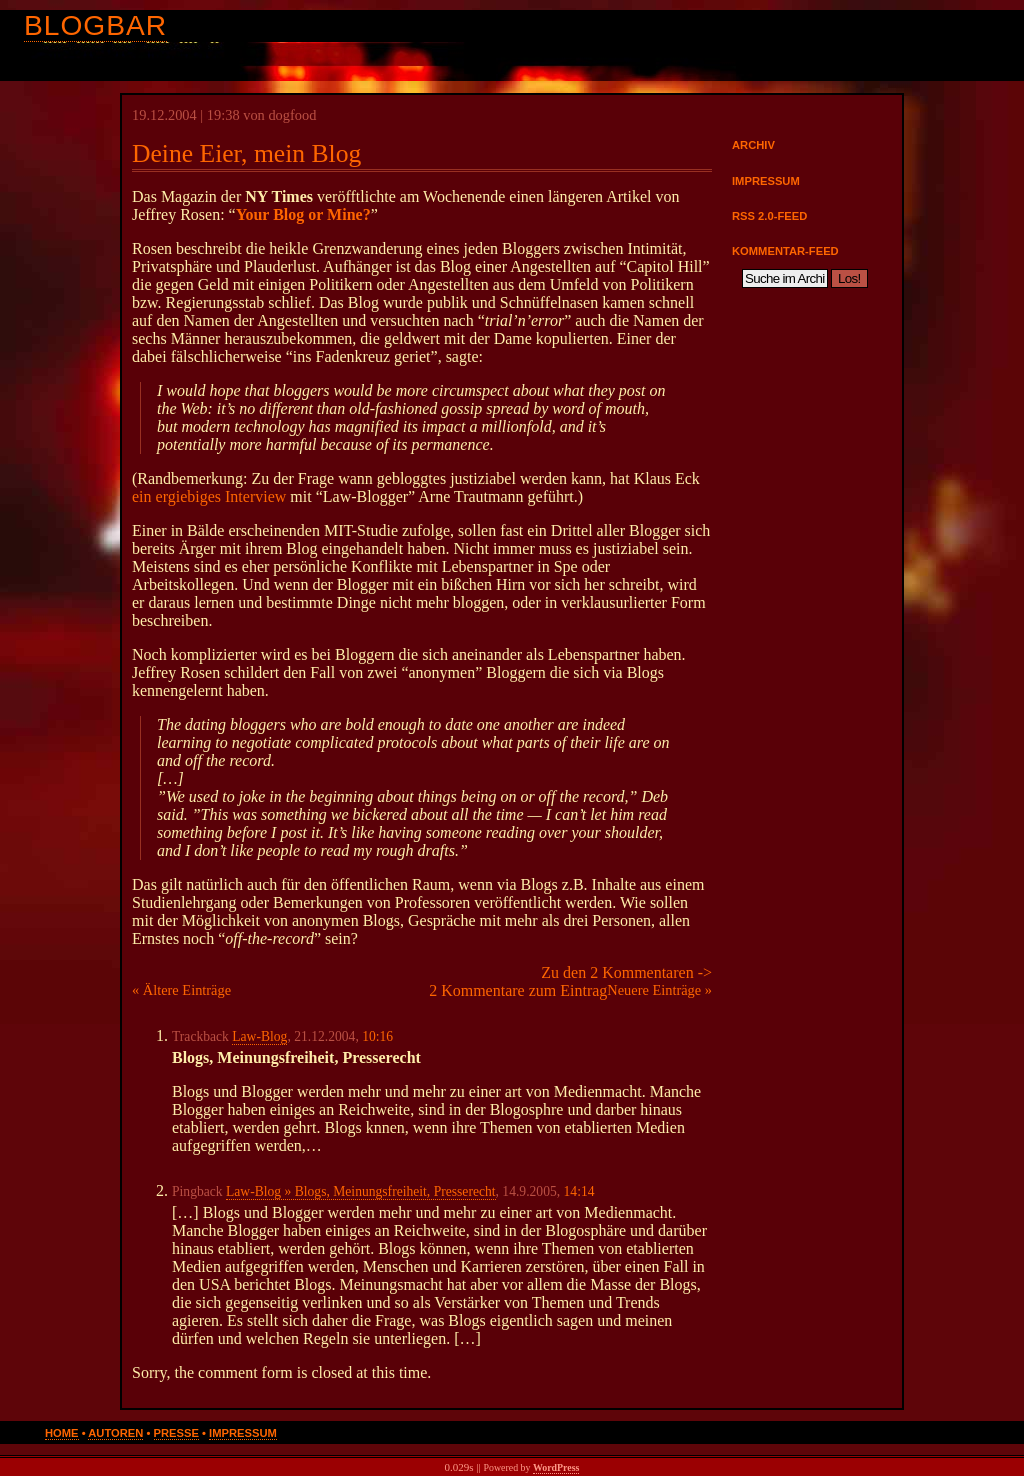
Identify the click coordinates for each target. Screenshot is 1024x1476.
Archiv (753, 145)
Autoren (115, 1433)
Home (62, 1433)
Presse (176, 1433)
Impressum (766, 181)
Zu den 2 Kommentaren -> (626, 972)
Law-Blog (259, 1036)
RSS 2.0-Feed (769, 216)
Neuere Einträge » (659, 990)
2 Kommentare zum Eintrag (518, 990)
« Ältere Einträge (181, 990)
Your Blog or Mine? (303, 214)
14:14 (579, 1191)
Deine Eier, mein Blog (246, 153)
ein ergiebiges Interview (209, 496)
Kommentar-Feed (785, 251)
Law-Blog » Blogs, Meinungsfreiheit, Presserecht (361, 1191)
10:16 (377, 1036)
